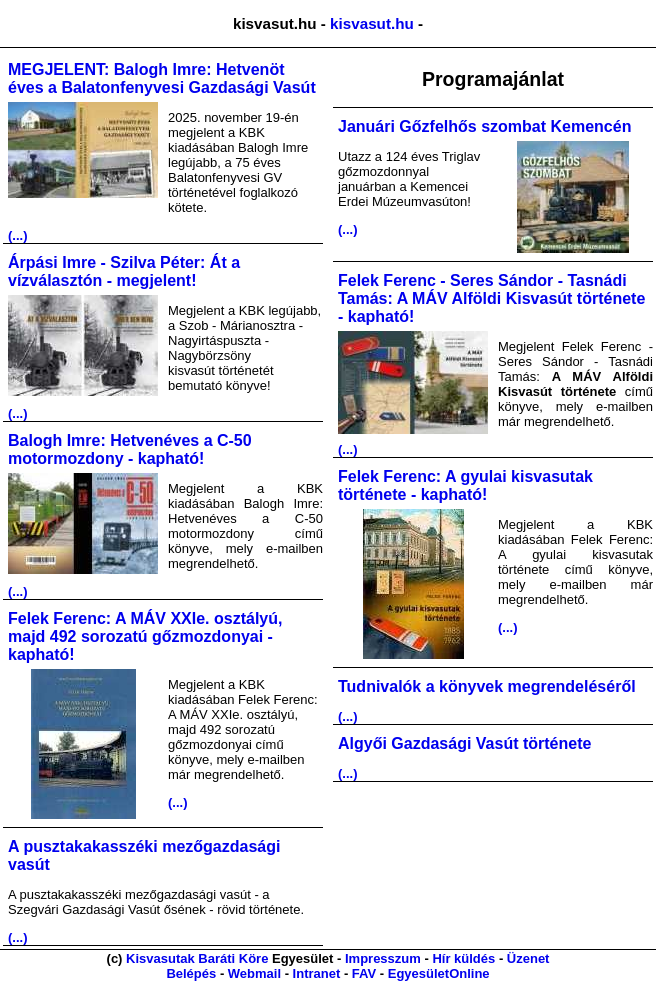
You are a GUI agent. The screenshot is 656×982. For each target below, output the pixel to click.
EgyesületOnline (439, 973)
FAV (364, 973)
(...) (18, 235)
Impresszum (383, 958)
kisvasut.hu (372, 23)
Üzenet (528, 958)
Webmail (254, 973)
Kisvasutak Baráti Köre (197, 958)
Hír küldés (463, 958)
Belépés (191, 973)
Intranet (317, 973)
